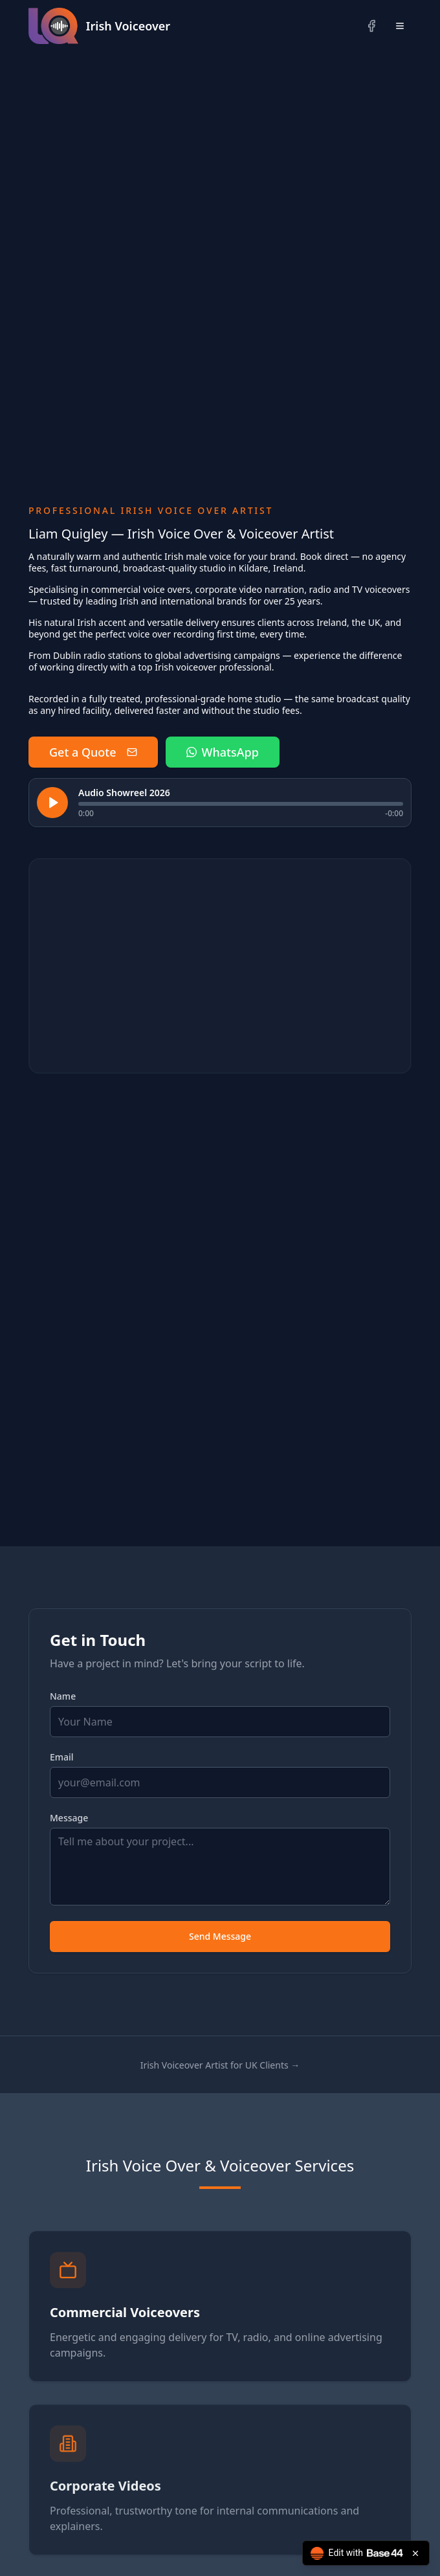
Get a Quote (93, 752)
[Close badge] (415, 2553)
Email (62, 1757)
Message (69, 1818)
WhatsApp (222, 752)
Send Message (220, 1936)
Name (63, 1696)
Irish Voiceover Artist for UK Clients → (220, 2065)
